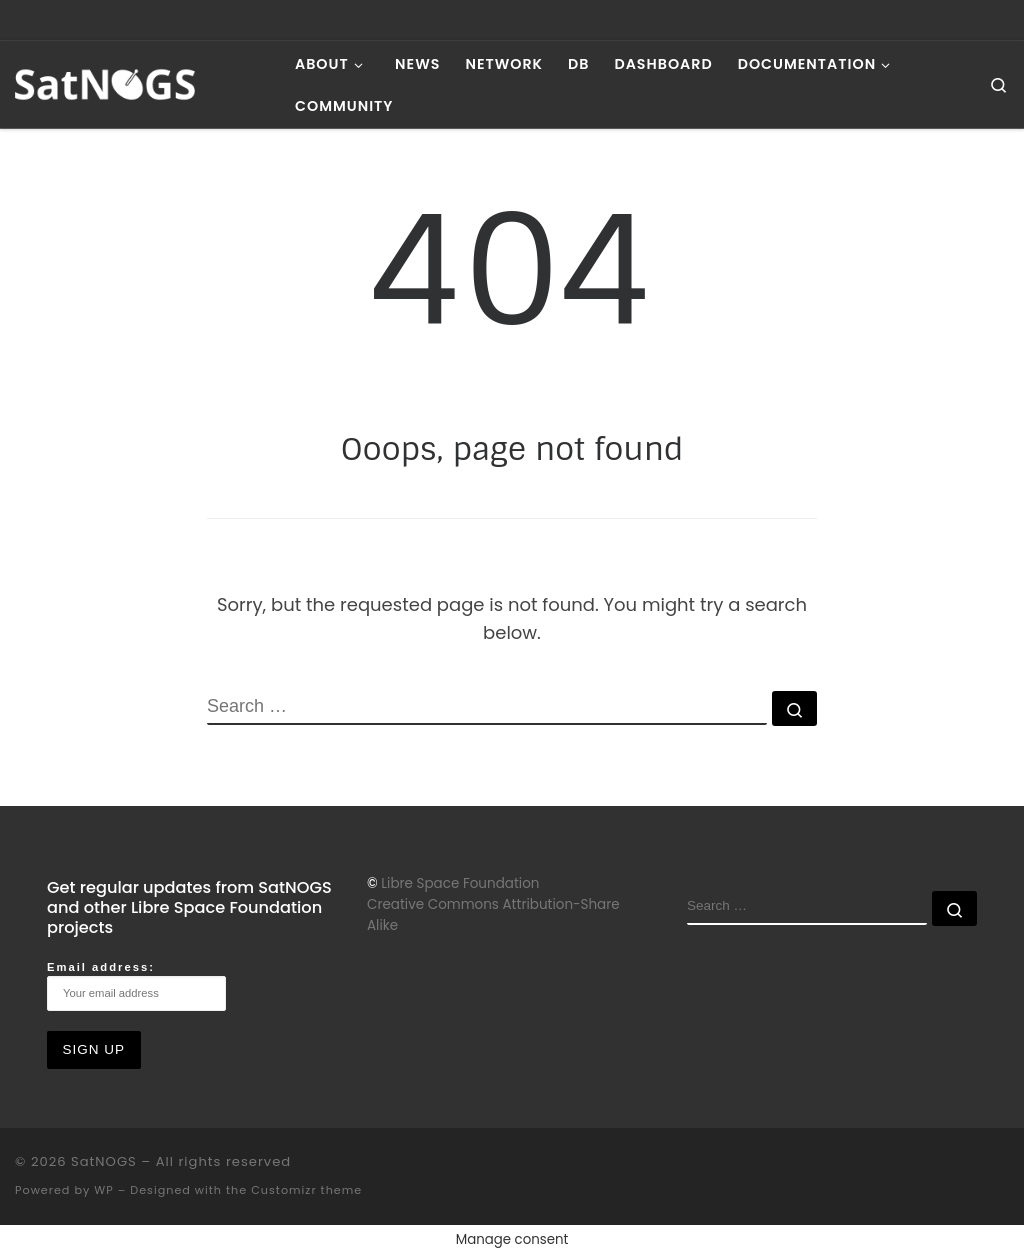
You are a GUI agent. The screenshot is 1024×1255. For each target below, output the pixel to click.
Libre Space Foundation (460, 883)
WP (103, 1190)
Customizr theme (306, 1190)
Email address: (136, 986)
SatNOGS (104, 1161)
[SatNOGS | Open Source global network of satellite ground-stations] (140, 82)
